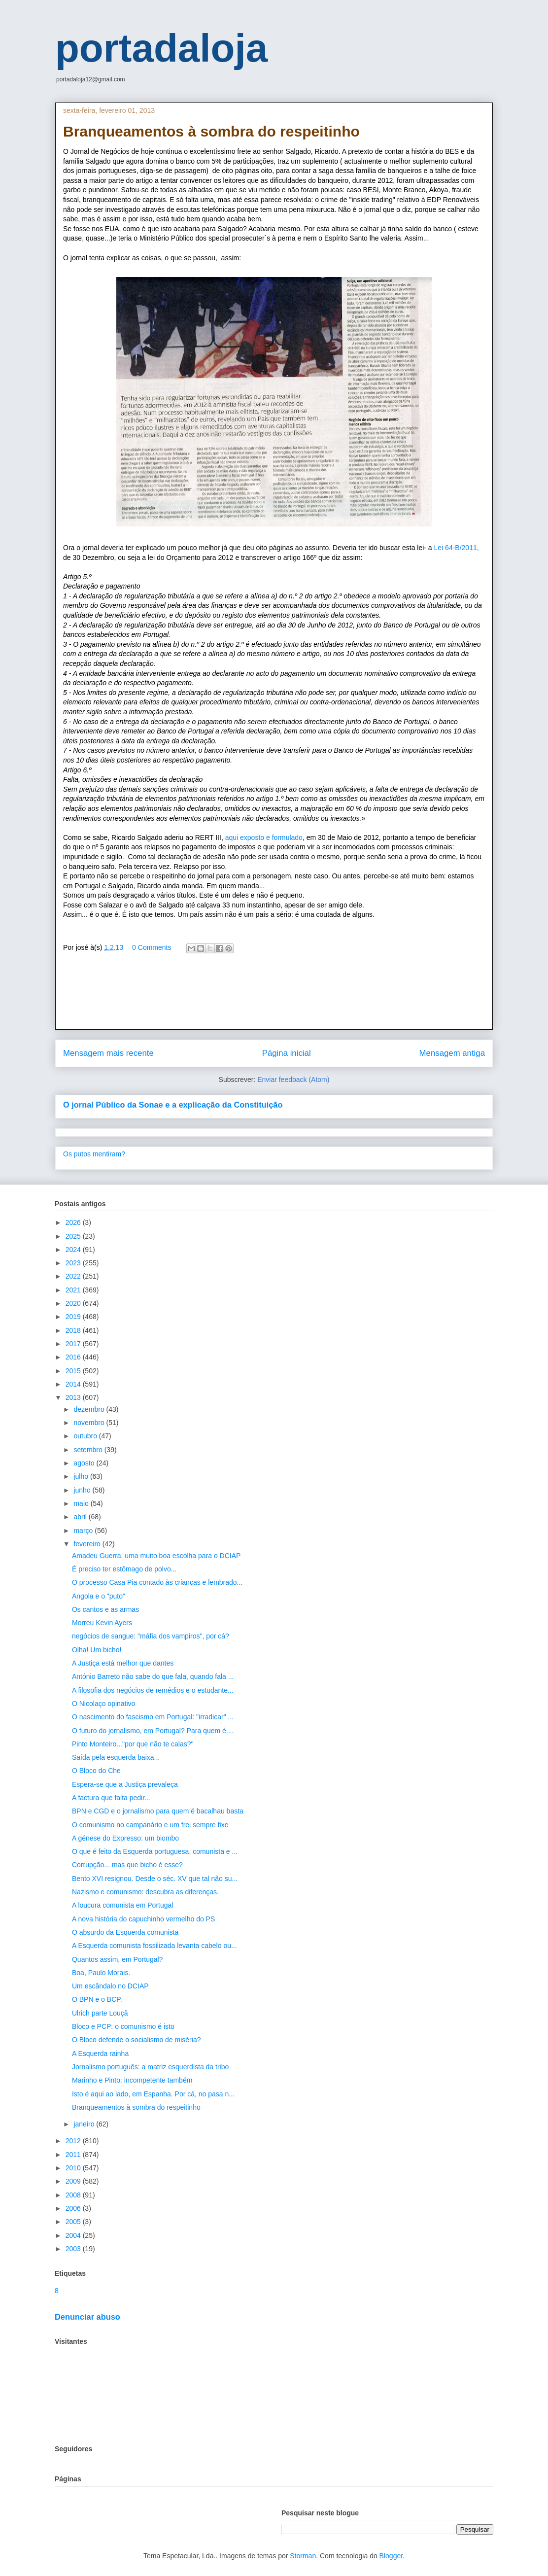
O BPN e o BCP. (97, 1999)
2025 (74, 1236)
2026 (74, 1222)
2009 (74, 2181)
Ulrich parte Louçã (100, 2013)
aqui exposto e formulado (264, 837)
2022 (74, 1276)
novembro (89, 1423)
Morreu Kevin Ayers (102, 1623)
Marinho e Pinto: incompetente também (132, 2080)
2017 (74, 1344)
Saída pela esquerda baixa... (116, 1757)
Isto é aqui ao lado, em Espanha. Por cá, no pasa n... (153, 2094)
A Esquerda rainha (100, 2053)
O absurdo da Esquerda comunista (125, 1932)
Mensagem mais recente (108, 1053)
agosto (84, 1463)
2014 (74, 1384)
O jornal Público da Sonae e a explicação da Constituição (172, 1104)
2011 (74, 2154)
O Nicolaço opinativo (103, 1703)
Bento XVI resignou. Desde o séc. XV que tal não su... (155, 1878)
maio (81, 1503)
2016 (74, 1357)
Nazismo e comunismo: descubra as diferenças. (145, 1892)
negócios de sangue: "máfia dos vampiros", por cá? (150, 1636)
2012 (74, 2141)
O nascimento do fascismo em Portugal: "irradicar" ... (153, 1717)
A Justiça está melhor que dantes (122, 1663)
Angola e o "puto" (98, 1596)
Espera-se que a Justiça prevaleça (125, 1784)
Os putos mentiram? (94, 1154)
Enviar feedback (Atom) (293, 1079)
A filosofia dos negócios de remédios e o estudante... (153, 1690)
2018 (74, 1330)
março (84, 1530)
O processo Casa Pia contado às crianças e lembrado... (157, 1582)
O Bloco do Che (96, 1771)
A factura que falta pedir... (111, 1798)
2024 (74, 1249)
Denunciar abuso (87, 2316)
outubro (86, 1436)
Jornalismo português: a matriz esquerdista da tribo (150, 2067)
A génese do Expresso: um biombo (125, 1838)
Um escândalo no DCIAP (110, 1986)
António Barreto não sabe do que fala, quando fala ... (153, 1676)
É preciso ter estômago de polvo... (124, 1569)
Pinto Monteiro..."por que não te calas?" (133, 1744)
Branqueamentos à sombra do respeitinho (136, 2107)
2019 (74, 1317)
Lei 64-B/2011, (456, 548)
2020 (74, 1303)
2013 (74, 1397)
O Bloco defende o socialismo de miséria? (136, 2040)
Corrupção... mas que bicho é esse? (127, 1865)
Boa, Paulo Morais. (101, 1973)
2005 (74, 2222)
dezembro (89, 1409)
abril (80, 1517)
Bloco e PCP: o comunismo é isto (123, 2026)
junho (82, 1490)
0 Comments (151, 947)
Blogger (391, 2556)
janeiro (84, 2124)
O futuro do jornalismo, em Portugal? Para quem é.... (153, 1731)
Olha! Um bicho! (96, 1650)
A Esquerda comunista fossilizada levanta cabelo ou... (154, 1945)
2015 (74, 1371)
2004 (74, 2235)
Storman (303, 2556)
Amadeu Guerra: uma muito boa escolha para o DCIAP (156, 1556)
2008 (74, 2195)
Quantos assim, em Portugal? (117, 1959)
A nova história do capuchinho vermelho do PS (143, 1919)
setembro (88, 1450)
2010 (74, 2168)
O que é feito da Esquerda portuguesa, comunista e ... (155, 1851)
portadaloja (161, 48)
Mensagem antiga (452, 1053)
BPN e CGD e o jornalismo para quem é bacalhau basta (157, 1811)
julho (81, 1476)
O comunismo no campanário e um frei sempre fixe (150, 1825)
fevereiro (87, 1544)
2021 (74, 1290)
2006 (74, 2208)
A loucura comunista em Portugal (122, 1905)
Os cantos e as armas (105, 1609)
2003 (74, 2249)
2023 (74, 1263)
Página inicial (286, 1053)
